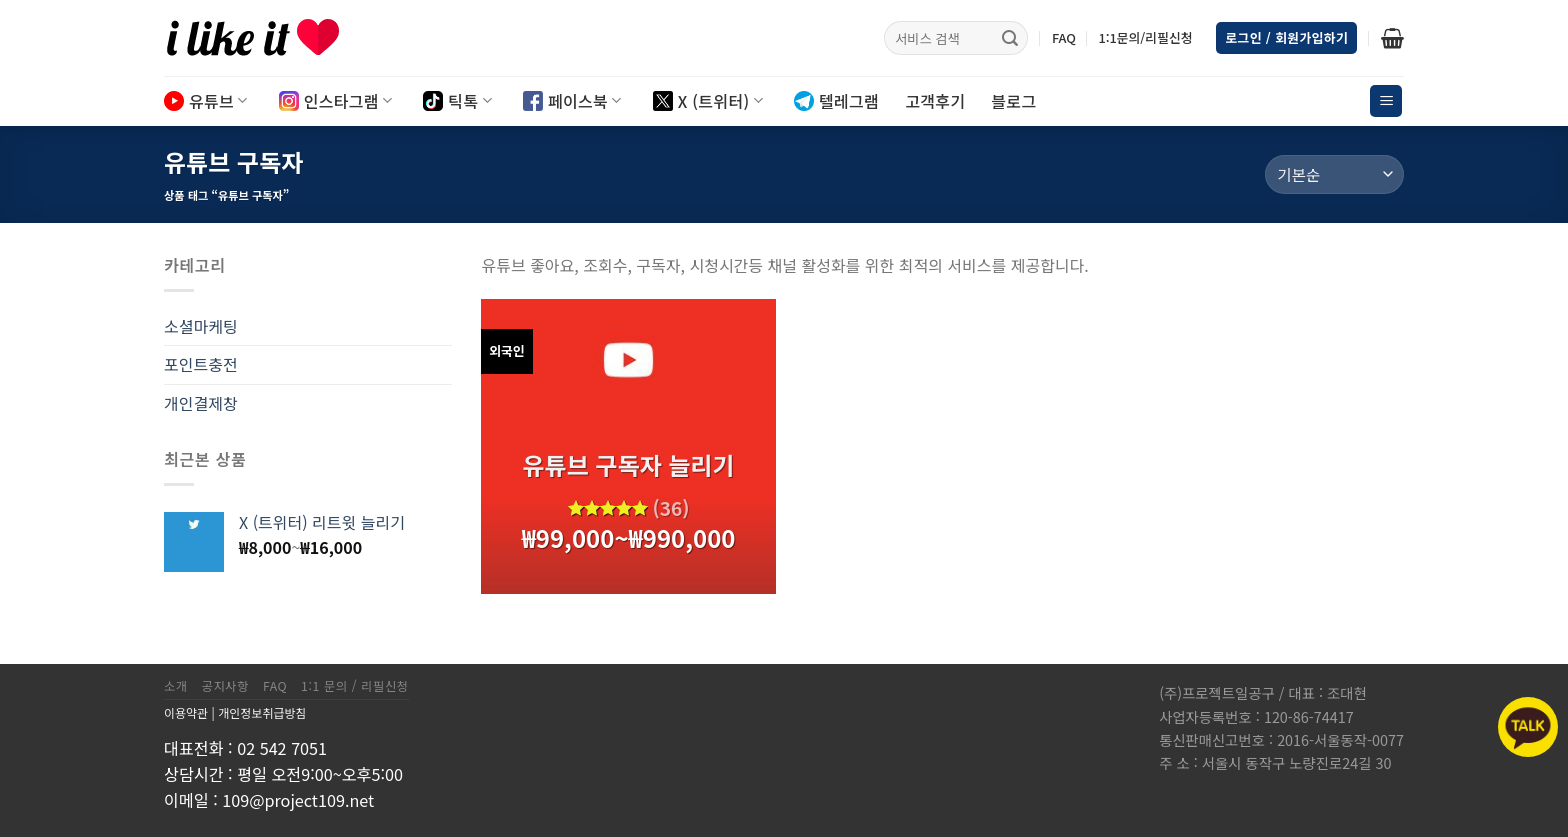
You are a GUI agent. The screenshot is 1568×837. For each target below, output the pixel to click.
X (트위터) (708, 101)
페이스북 (572, 101)
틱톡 (457, 101)
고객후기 (935, 101)
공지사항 (225, 686)
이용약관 (186, 712)
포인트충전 (201, 364)
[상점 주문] (1334, 174)
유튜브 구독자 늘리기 (628, 464)
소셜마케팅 (201, 326)
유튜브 (206, 101)
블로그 (1013, 101)
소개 (176, 686)
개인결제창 (201, 403)
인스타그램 (336, 101)
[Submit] (1010, 38)
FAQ (1064, 37)
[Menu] (1386, 101)
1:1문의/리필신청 (1145, 37)
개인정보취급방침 (262, 712)
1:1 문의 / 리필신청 (355, 686)
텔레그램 (836, 101)
